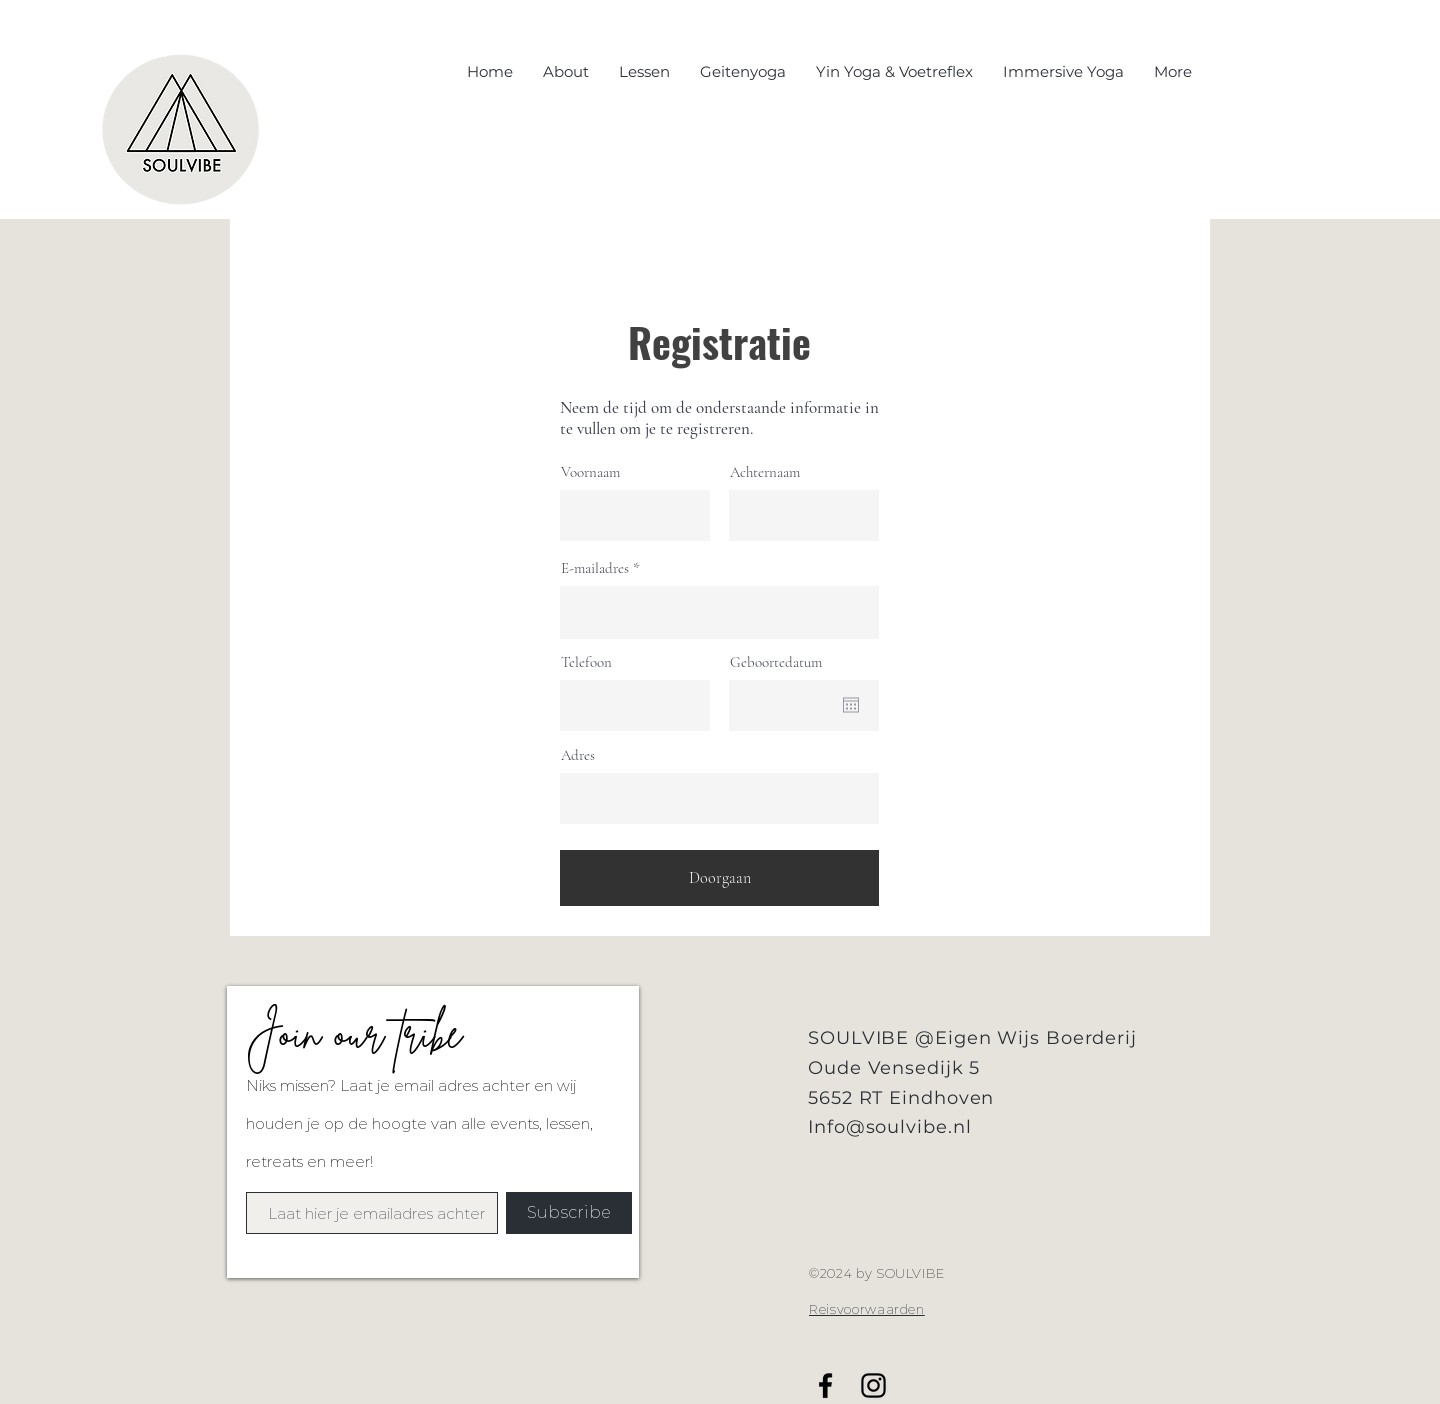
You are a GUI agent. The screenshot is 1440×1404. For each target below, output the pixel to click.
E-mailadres (595, 568)
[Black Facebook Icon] (825, 1385)
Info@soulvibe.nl (889, 1127)
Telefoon (586, 662)
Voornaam (590, 472)
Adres (578, 755)
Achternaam (765, 472)
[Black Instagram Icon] (873, 1385)
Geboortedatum (776, 662)
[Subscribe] (569, 1213)
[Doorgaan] (719, 878)
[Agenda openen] (851, 705)
